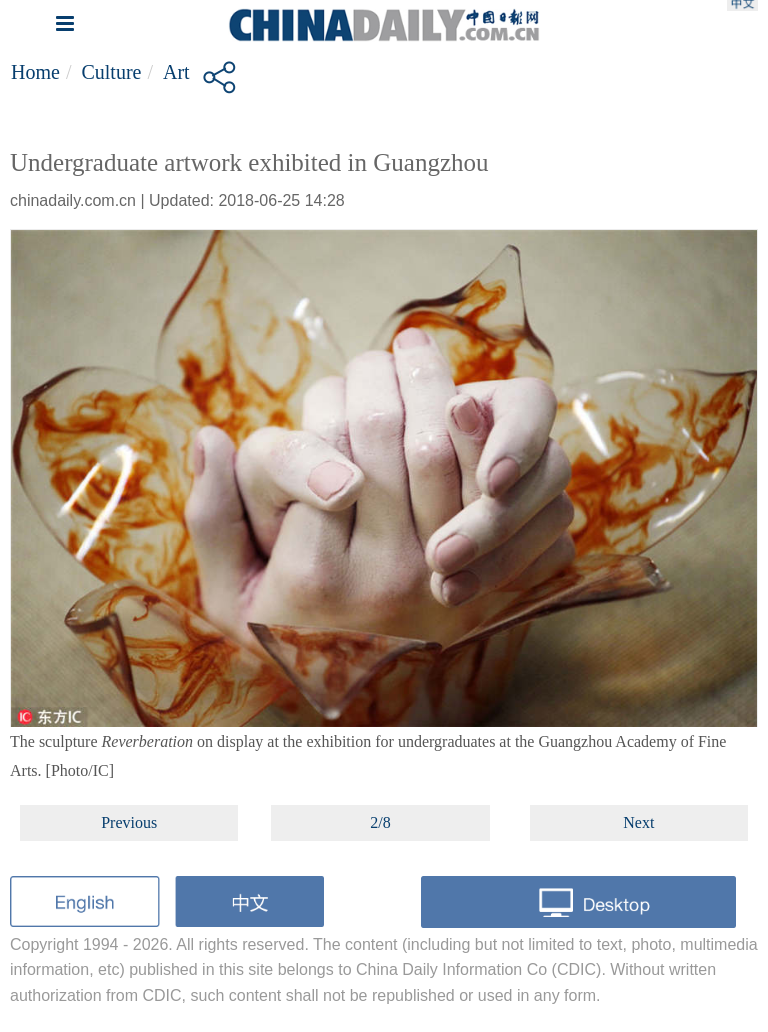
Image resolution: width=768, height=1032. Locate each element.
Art (176, 72)
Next (638, 822)
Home (35, 72)
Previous (129, 822)
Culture (111, 72)
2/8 (380, 822)
